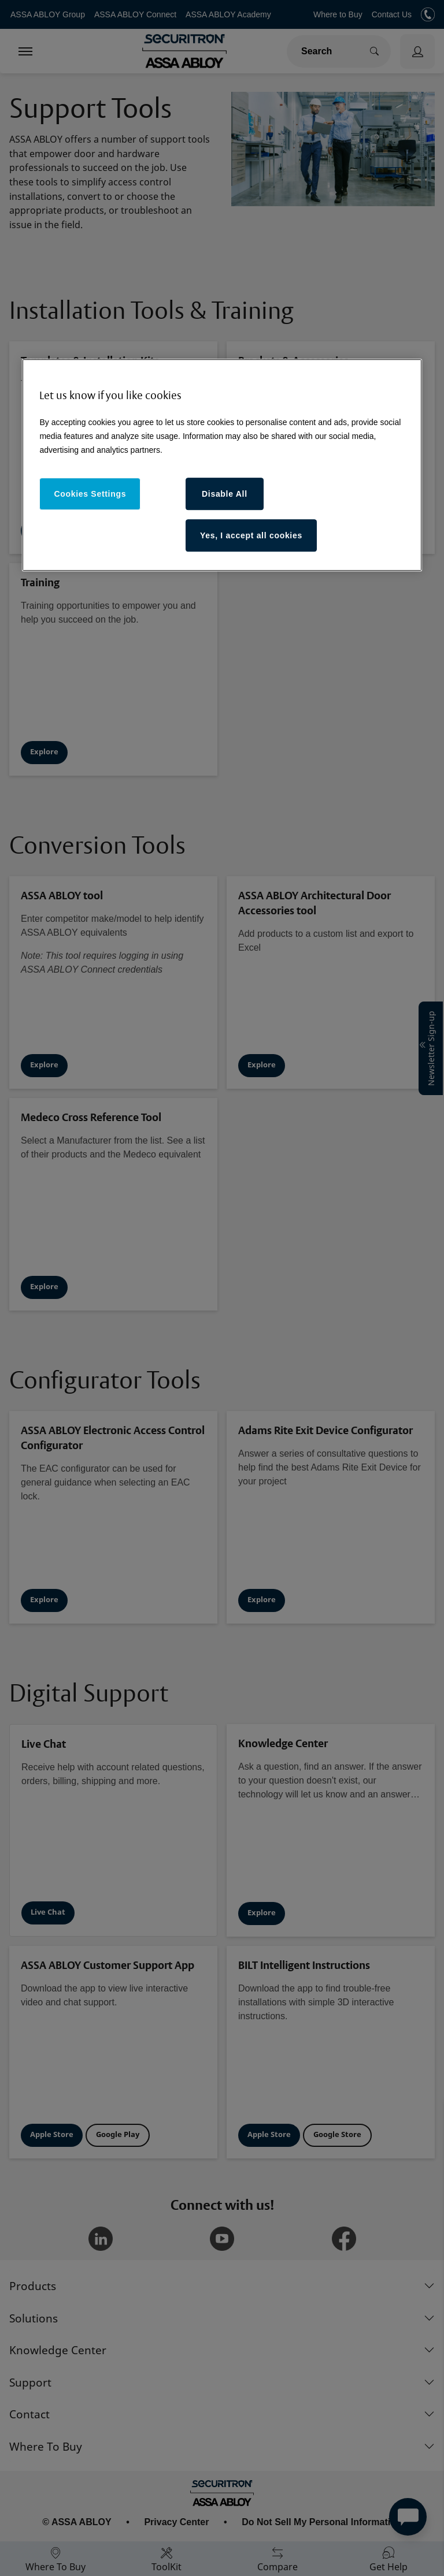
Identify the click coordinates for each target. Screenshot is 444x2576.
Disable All (224, 493)
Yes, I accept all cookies (251, 535)
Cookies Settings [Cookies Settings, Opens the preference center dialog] (90, 493)
